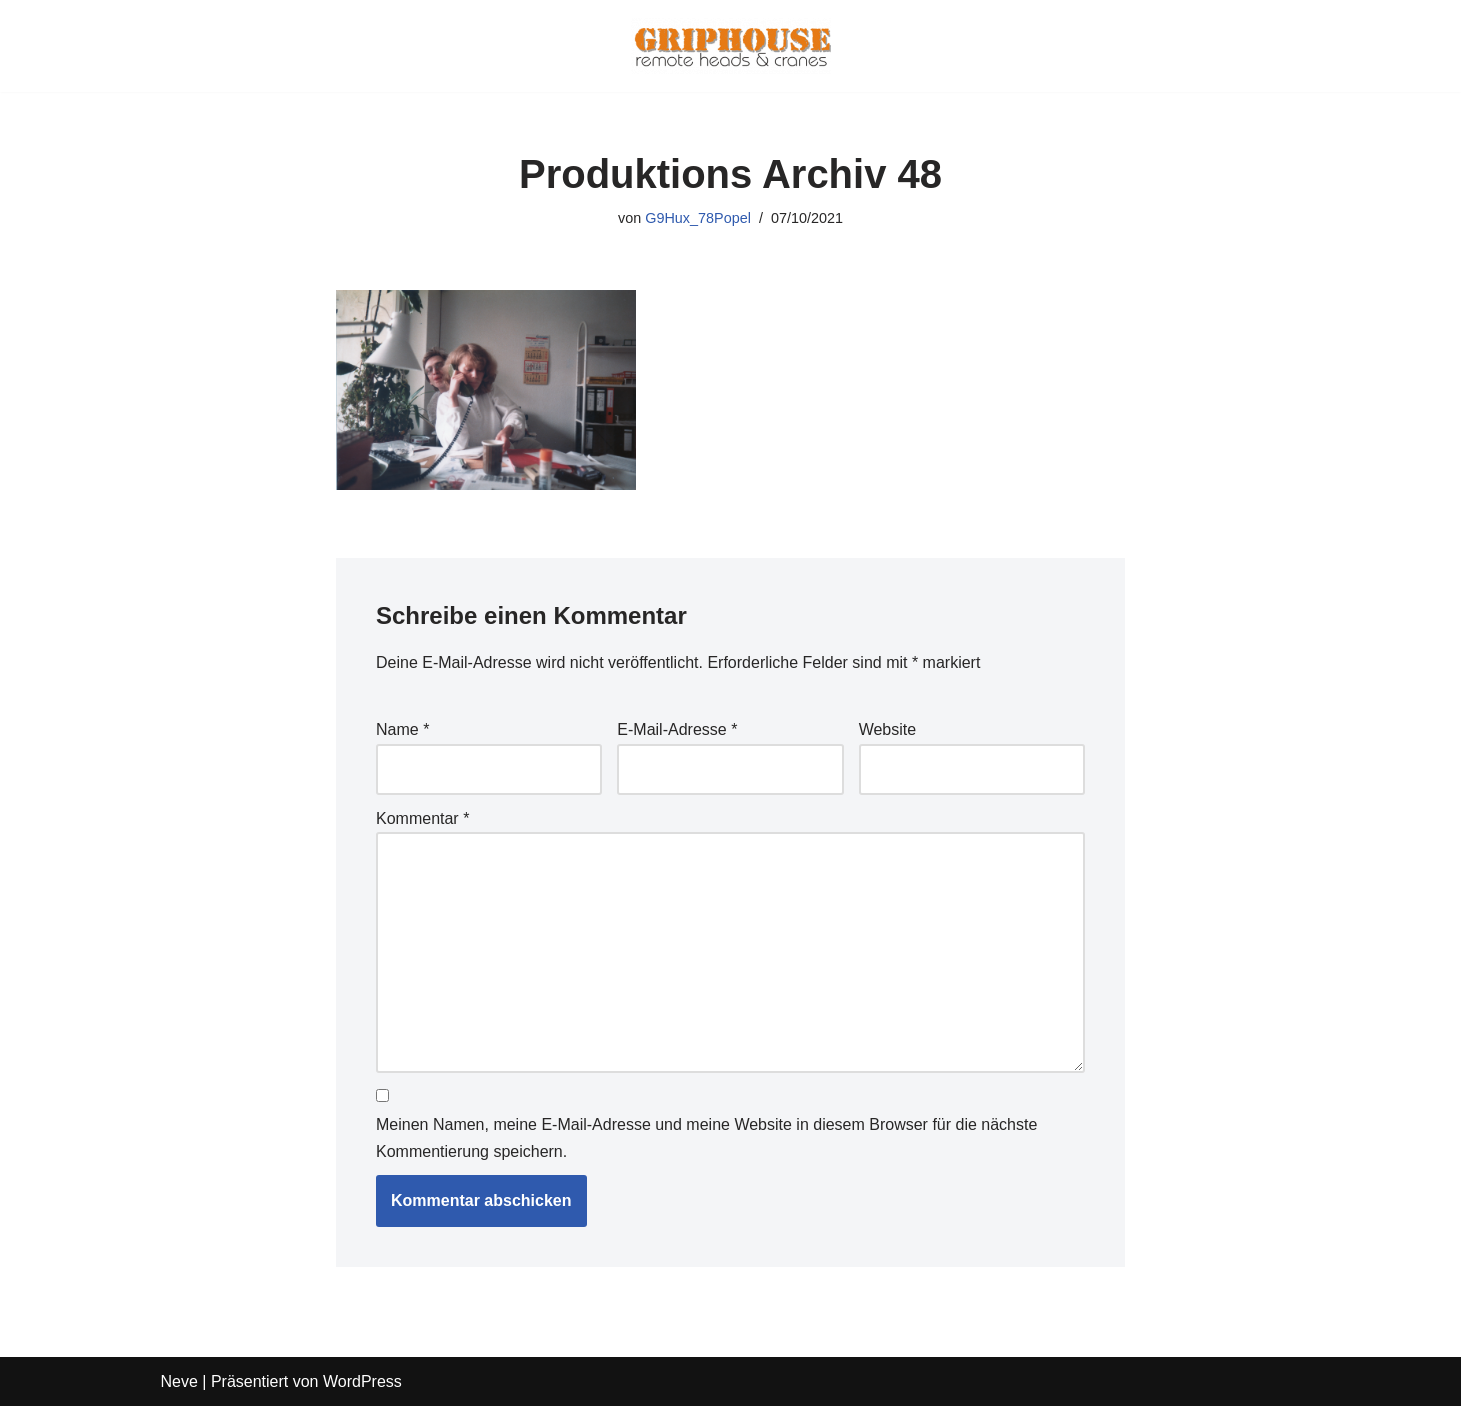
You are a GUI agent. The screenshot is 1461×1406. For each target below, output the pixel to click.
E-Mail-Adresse (677, 729)
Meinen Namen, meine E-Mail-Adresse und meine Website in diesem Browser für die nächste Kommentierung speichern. (706, 1138)
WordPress (362, 1381)
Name (402, 729)
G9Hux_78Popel (698, 218)
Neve (179, 1381)
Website (888, 729)
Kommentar (422, 818)
